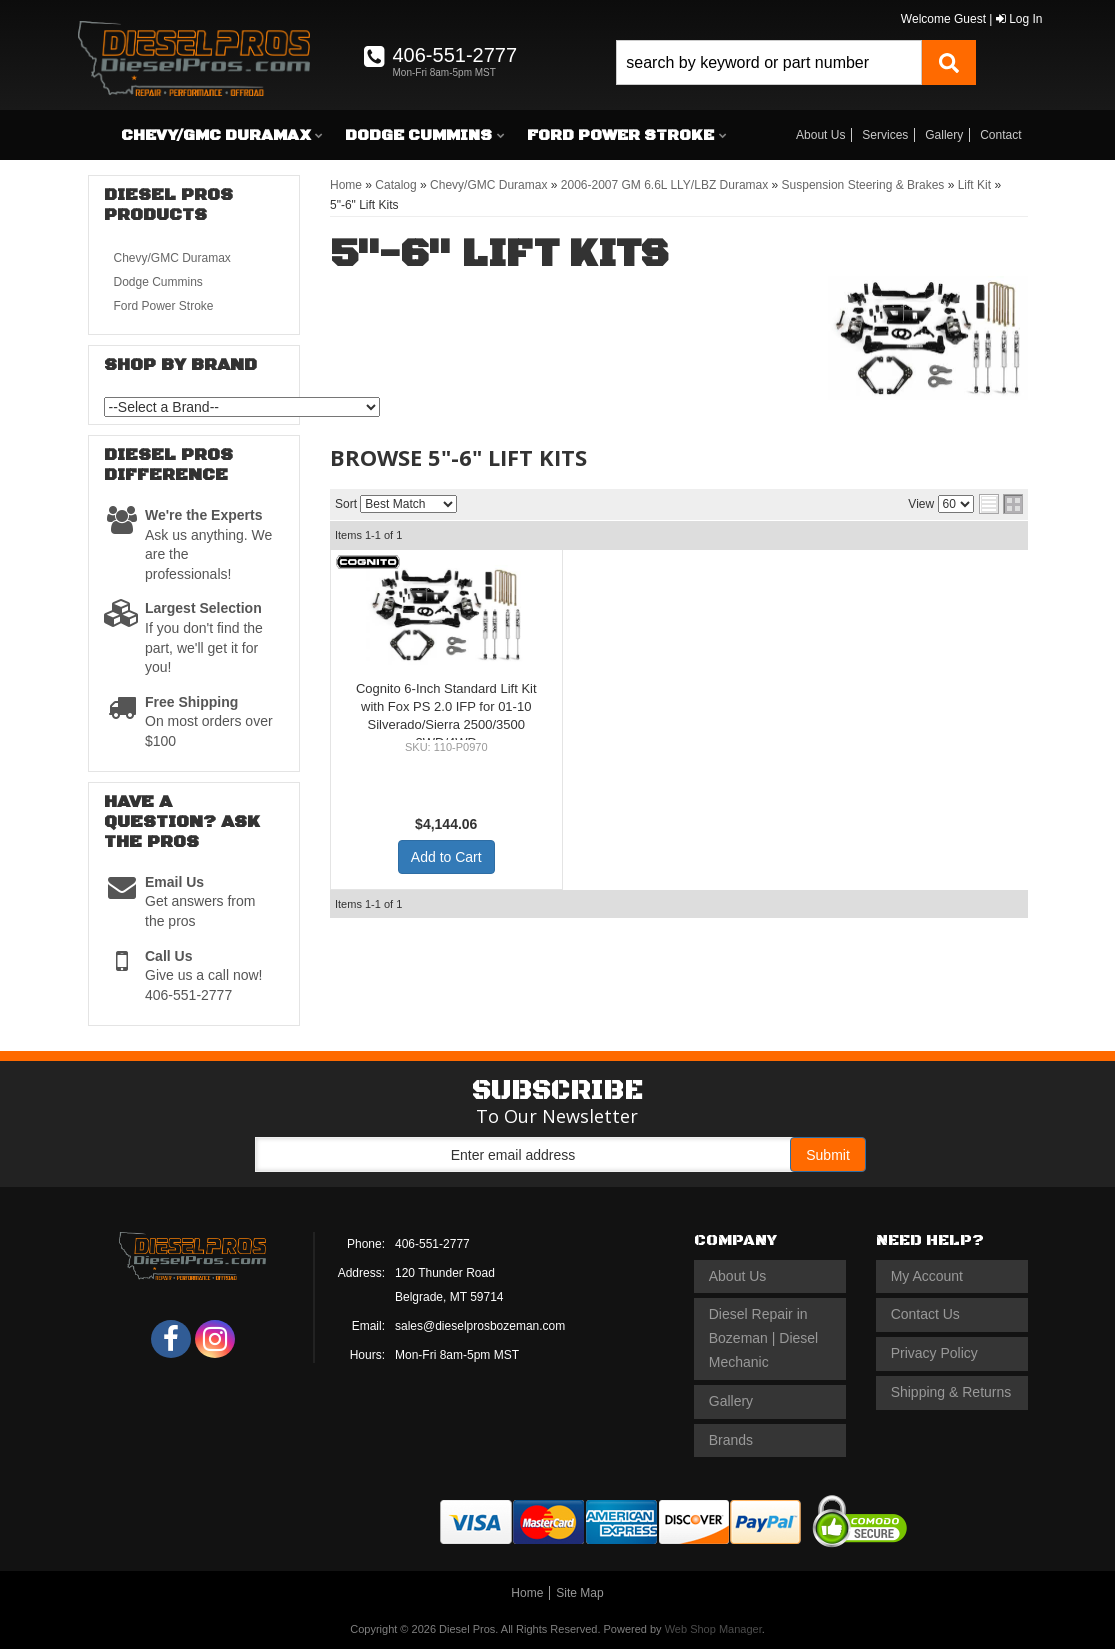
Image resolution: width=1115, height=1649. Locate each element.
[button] (796, 62)
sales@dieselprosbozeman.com (480, 1326)
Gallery (944, 135)
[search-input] (769, 62)
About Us (820, 135)
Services (885, 135)
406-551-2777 (432, 1244)
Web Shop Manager (713, 1629)
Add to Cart (446, 857)
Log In (1019, 19)
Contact (1000, 135)
